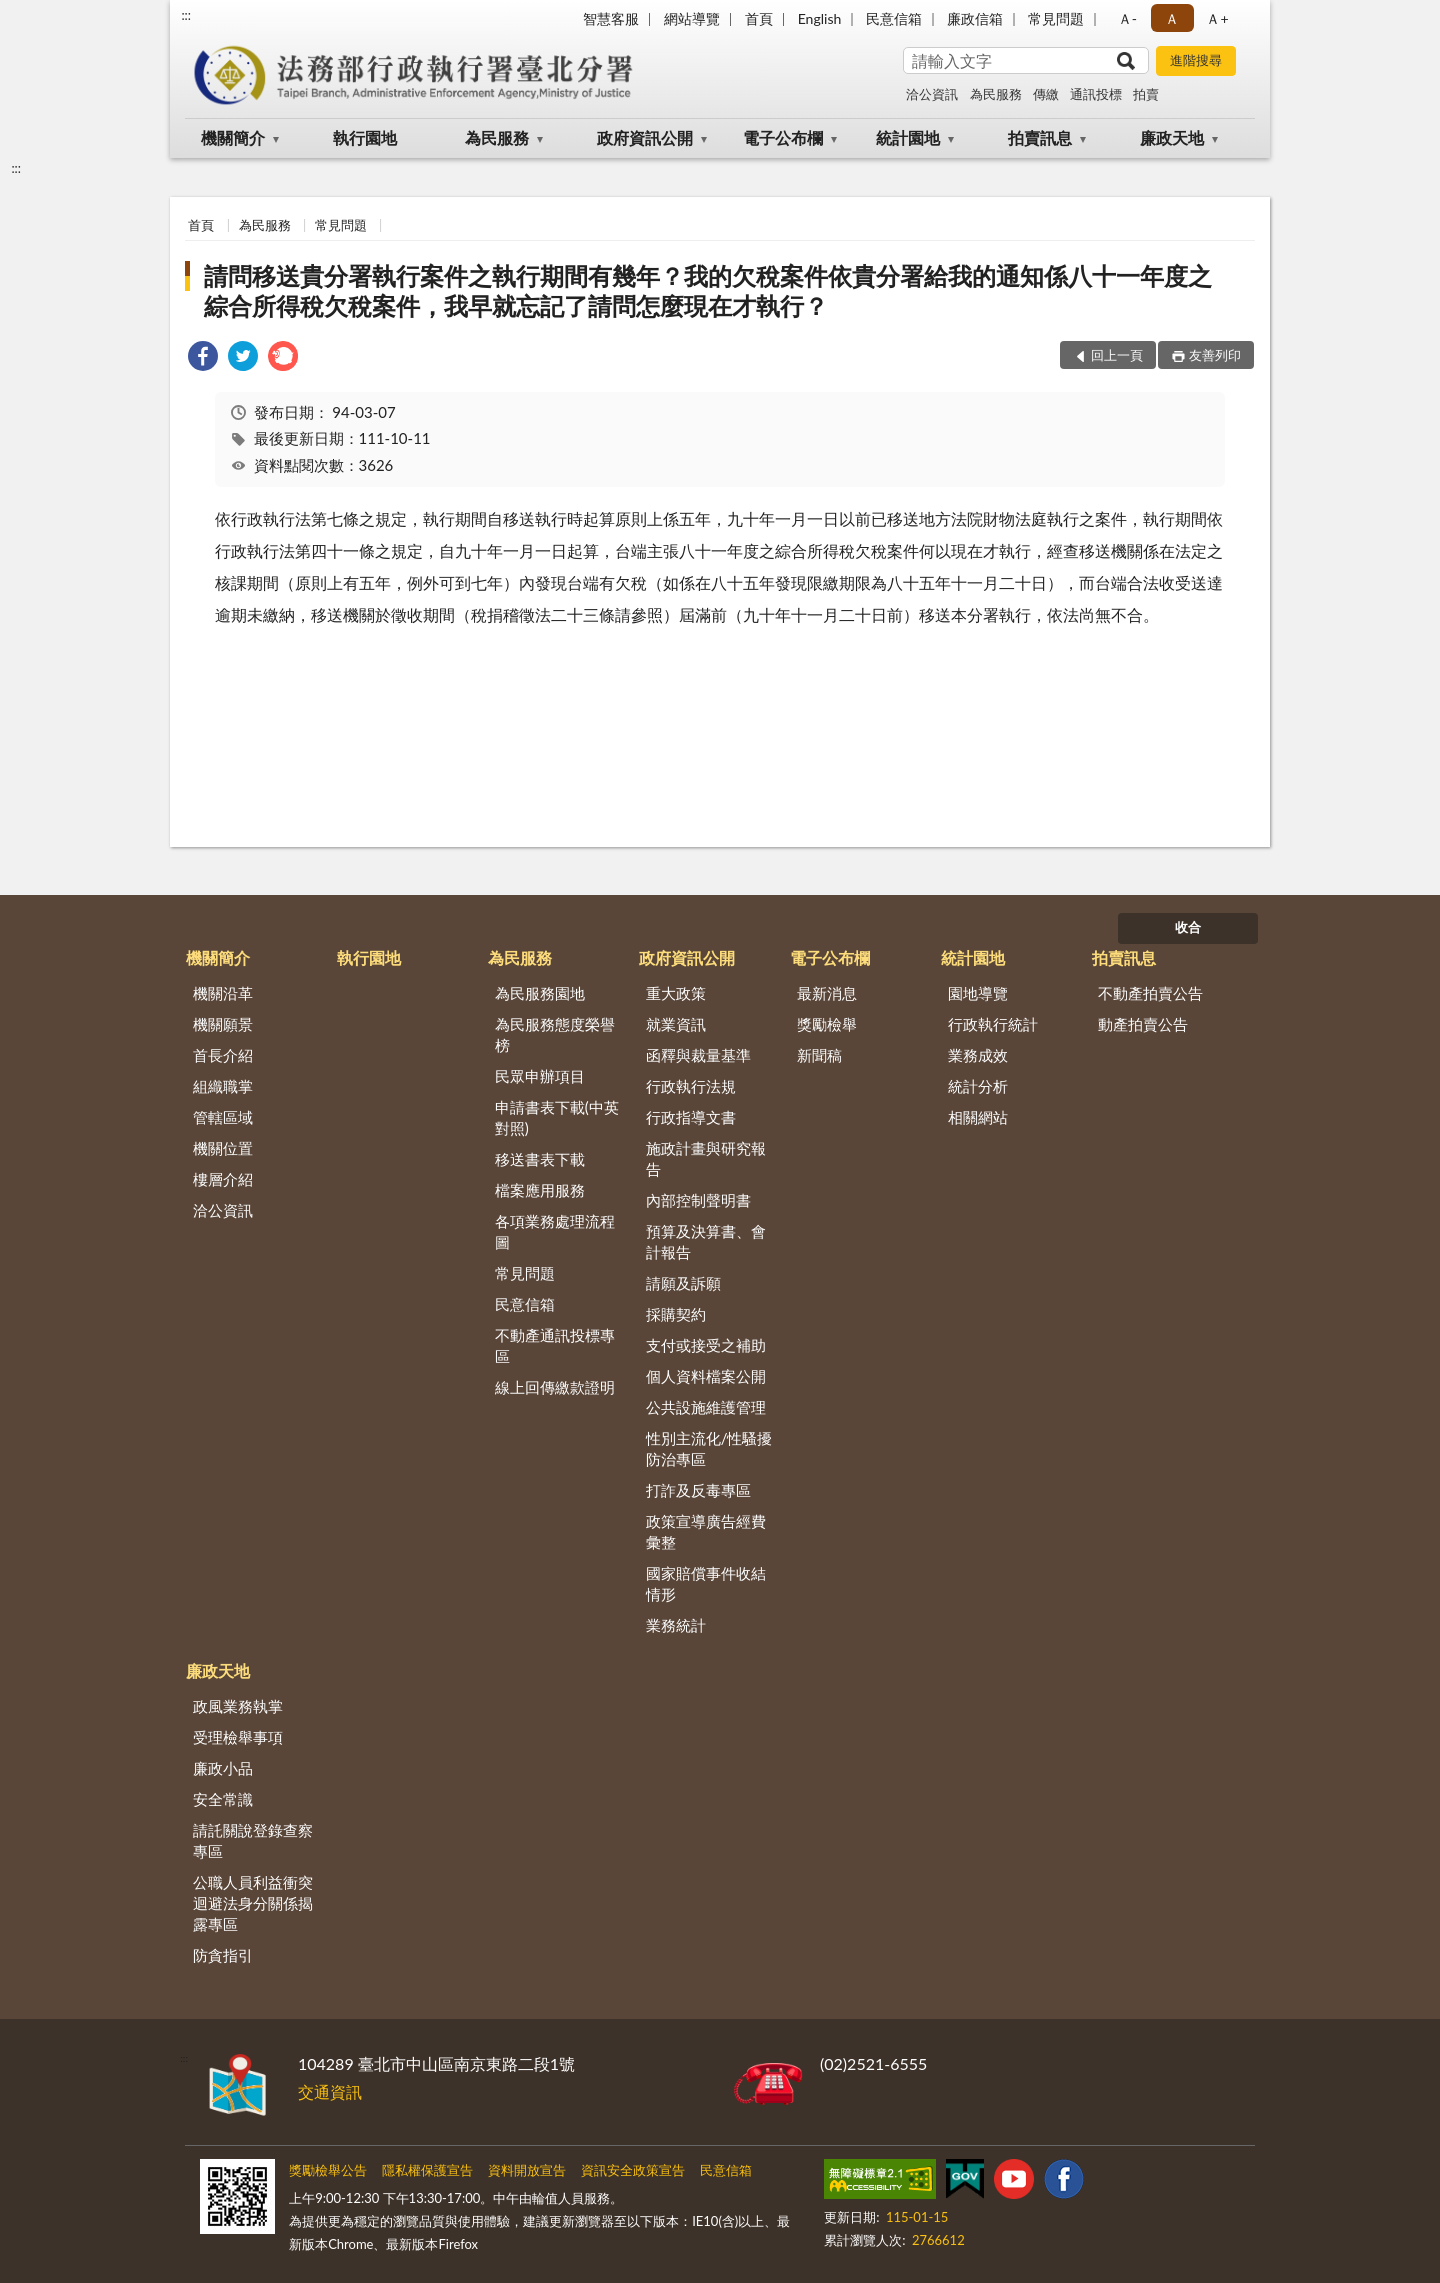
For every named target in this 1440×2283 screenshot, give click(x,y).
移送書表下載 (540, 1159)
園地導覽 (978, 993)
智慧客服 (611, 18)
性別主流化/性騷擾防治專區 (709, 1448)
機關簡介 (233, 137)
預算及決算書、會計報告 (706, 1241)
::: (186, 15)
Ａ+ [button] (1217, 18)
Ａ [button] (1172, 18)
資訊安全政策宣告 (633, 2170)
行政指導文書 (691, 1117)
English (820, 18)
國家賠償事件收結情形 (706, 1583)
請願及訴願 (683, 1283)
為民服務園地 (540, 993)
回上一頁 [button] (1117, 355)
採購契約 (676, 1314)
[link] (203, 358)
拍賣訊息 (1040, 137)
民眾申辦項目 (540, 1076)
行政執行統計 (993, 1024)
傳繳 (1046, 94)
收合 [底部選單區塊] (1188, 927)
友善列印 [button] (1215, 355)
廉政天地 (1172, 137)
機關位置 (223, 1148)
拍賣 (1146, 94)
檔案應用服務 (540, 1190)
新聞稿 (819, 1055)
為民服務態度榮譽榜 (555, 1034)
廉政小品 (223, 1768)
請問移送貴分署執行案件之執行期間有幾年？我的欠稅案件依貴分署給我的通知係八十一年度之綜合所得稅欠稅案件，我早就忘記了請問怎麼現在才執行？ (708, 290)
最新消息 (827, 993)
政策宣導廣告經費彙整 (706, 1531)
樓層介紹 (223, 1179)
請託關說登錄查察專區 (253, 1840)
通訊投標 (1096, 94)
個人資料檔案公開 (706, 1376)
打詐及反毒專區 (698, 1490)
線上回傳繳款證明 (555, 1387)
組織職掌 (223, 1086)
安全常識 (223, 1799)
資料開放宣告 (527, 2170)
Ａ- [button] (1127, 18)
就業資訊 (676, 1024)
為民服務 (996, 94)
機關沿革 (223, 993)
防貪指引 (223, 1955)
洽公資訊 (932, 94)
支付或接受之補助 (706, 1345)
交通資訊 (330, 2091)
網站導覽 (692, 18)
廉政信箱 (975, 18)
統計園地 (908, 137)
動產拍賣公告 (1143, 1024)
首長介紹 (223, 1055)
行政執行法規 (691, 1086)
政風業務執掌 (238, 1706)
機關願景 (223, 1024)
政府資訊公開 (645, 137)
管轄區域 (223, 1117)
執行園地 (365, 137)
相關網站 (978, 1117)
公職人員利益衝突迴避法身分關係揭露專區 (253, 1903)
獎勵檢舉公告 (328, 2170)
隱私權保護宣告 (427, 2170)
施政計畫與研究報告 (706, 1158)
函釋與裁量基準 (698, 1055)
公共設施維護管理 (706, 1407)
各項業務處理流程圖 (555, 1231)
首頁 (759, 18)
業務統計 (676, 1625)
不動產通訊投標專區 (555, 1345)
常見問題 (1056, 18)
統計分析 (978, 1086)
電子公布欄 (783, 137)
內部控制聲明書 (698, 1200)
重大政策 (676, 993)
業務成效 (978, 1055)
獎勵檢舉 (827, 1024)
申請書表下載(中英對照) (557, 1117)
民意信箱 (894, 18)
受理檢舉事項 (238, 1737)
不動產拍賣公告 (1150, 993)
